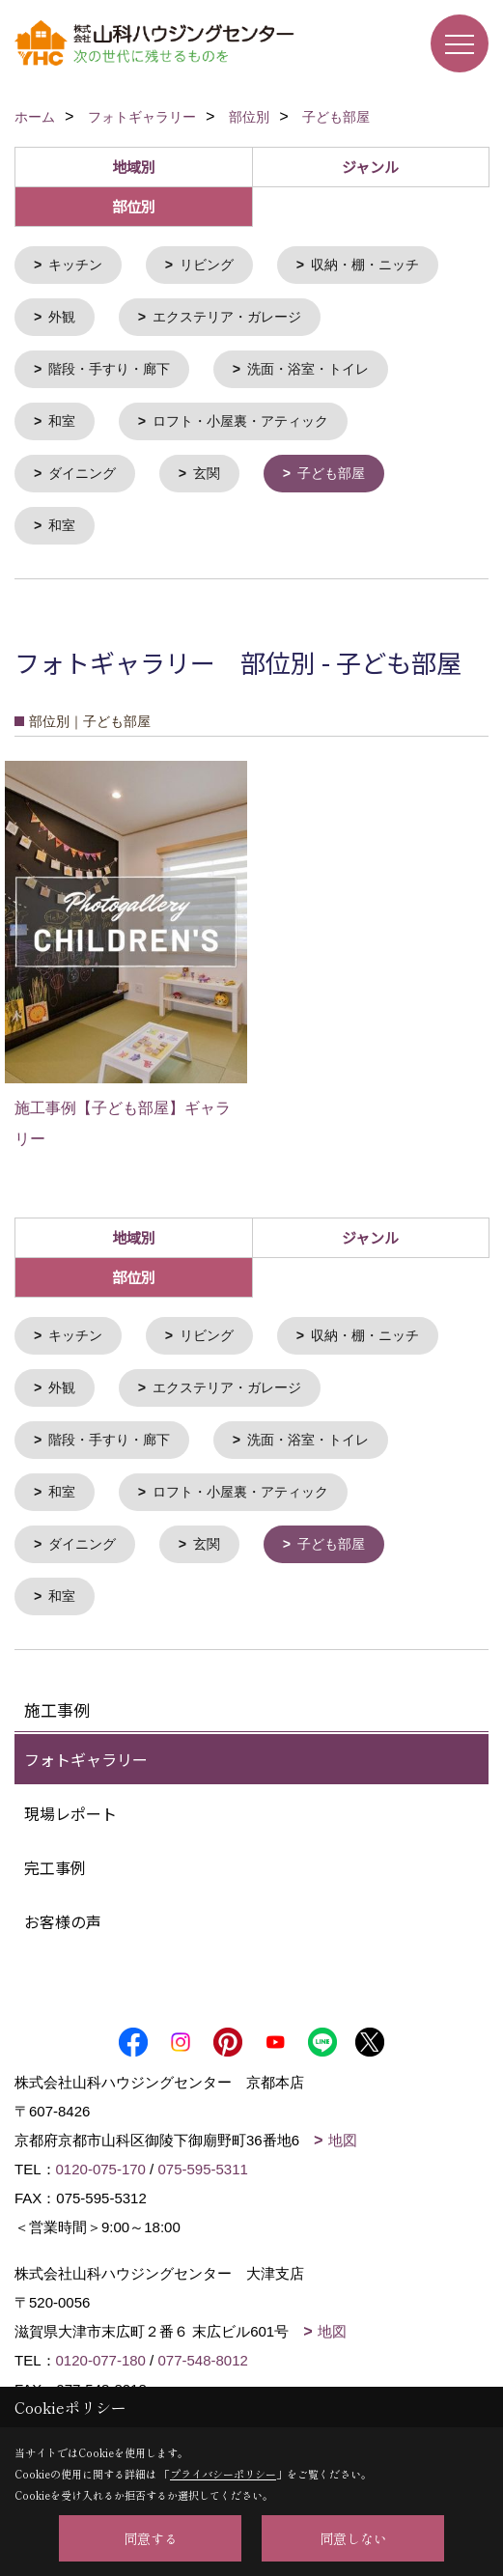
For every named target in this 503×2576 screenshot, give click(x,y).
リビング (207, 264)
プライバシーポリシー (223, 2473)
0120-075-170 (101, 2157)
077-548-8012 (202, 2348)
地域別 (133, 166)
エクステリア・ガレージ (227, 315)
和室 (61, 418)
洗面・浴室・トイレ (308, 367)
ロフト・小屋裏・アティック (240, 418)
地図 (342, 2128)
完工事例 (55, 1855)
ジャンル (370, 166)
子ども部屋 (331, 469)
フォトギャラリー (86, 1747)
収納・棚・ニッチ (365, 264)
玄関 (206, 469)
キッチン (75, 264)
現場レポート (70, 1801)
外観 (61, 315)
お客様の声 (62, 1909)
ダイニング (82, 469)
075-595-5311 (202, 2157)
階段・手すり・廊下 (109, 367)
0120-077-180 (101, 2348)
